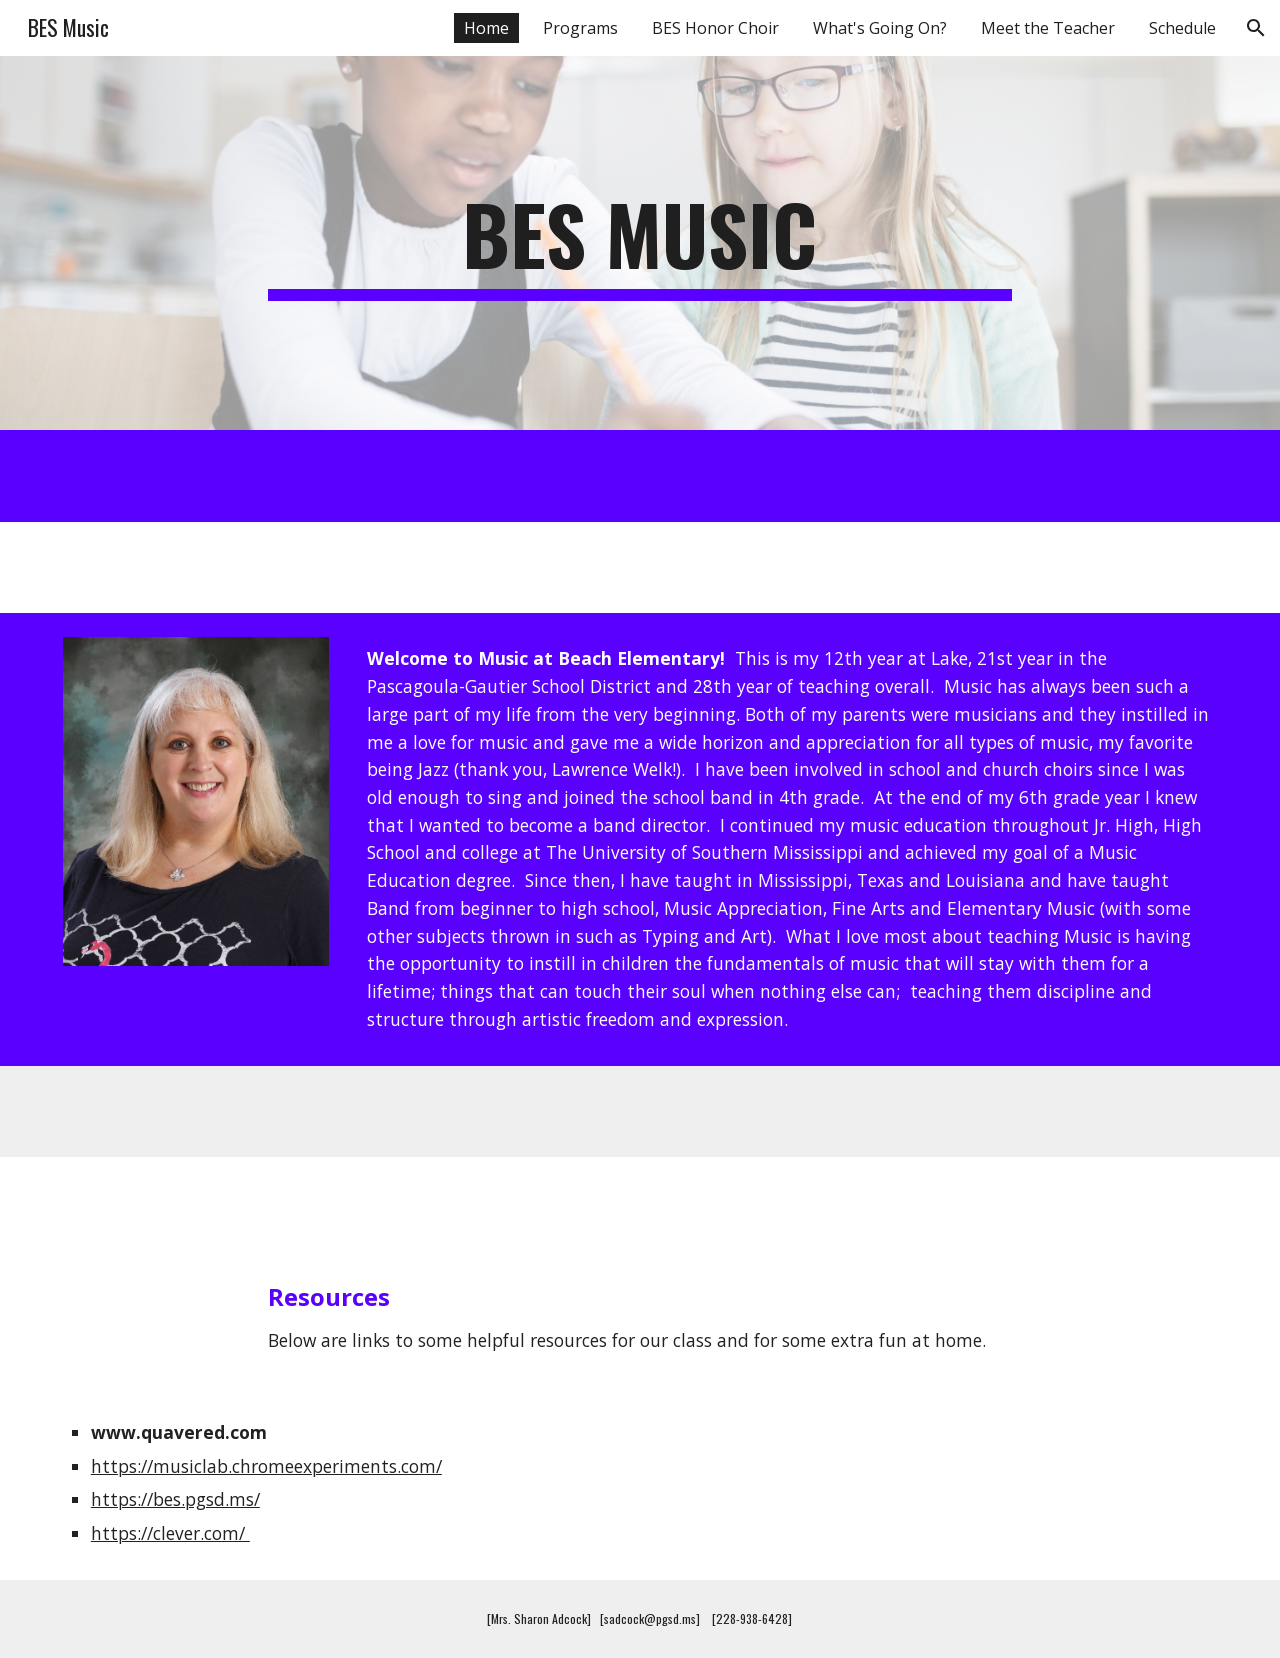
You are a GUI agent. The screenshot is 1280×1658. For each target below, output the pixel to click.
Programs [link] (580, 28)
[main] (640, 243)
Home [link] (486, 28)
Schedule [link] (1182, 28)
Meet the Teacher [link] (1048, 28)
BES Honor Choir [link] (715, 28)
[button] (1256, 28)
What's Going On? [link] (880, 28)
